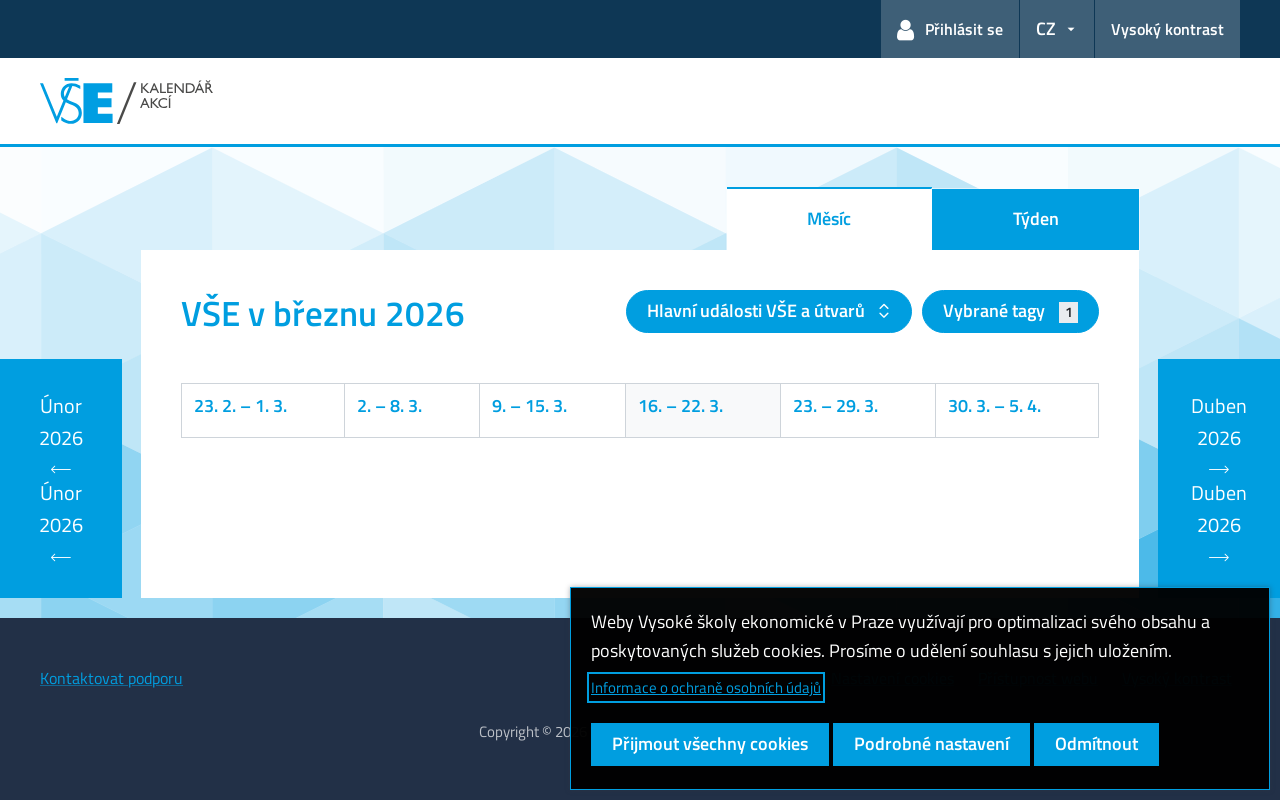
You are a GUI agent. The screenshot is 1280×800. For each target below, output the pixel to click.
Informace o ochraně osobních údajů (706, 687)
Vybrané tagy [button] (1010, 310)
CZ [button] (1046, 28)
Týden (1036, 218)
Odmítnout (1096, 743)
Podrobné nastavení (931, 743)
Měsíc (829, 218)
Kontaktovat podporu (111, 678)
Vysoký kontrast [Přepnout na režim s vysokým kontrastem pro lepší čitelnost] (1167, 29)
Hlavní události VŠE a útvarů (758, 310)
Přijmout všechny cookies (710, 743)
